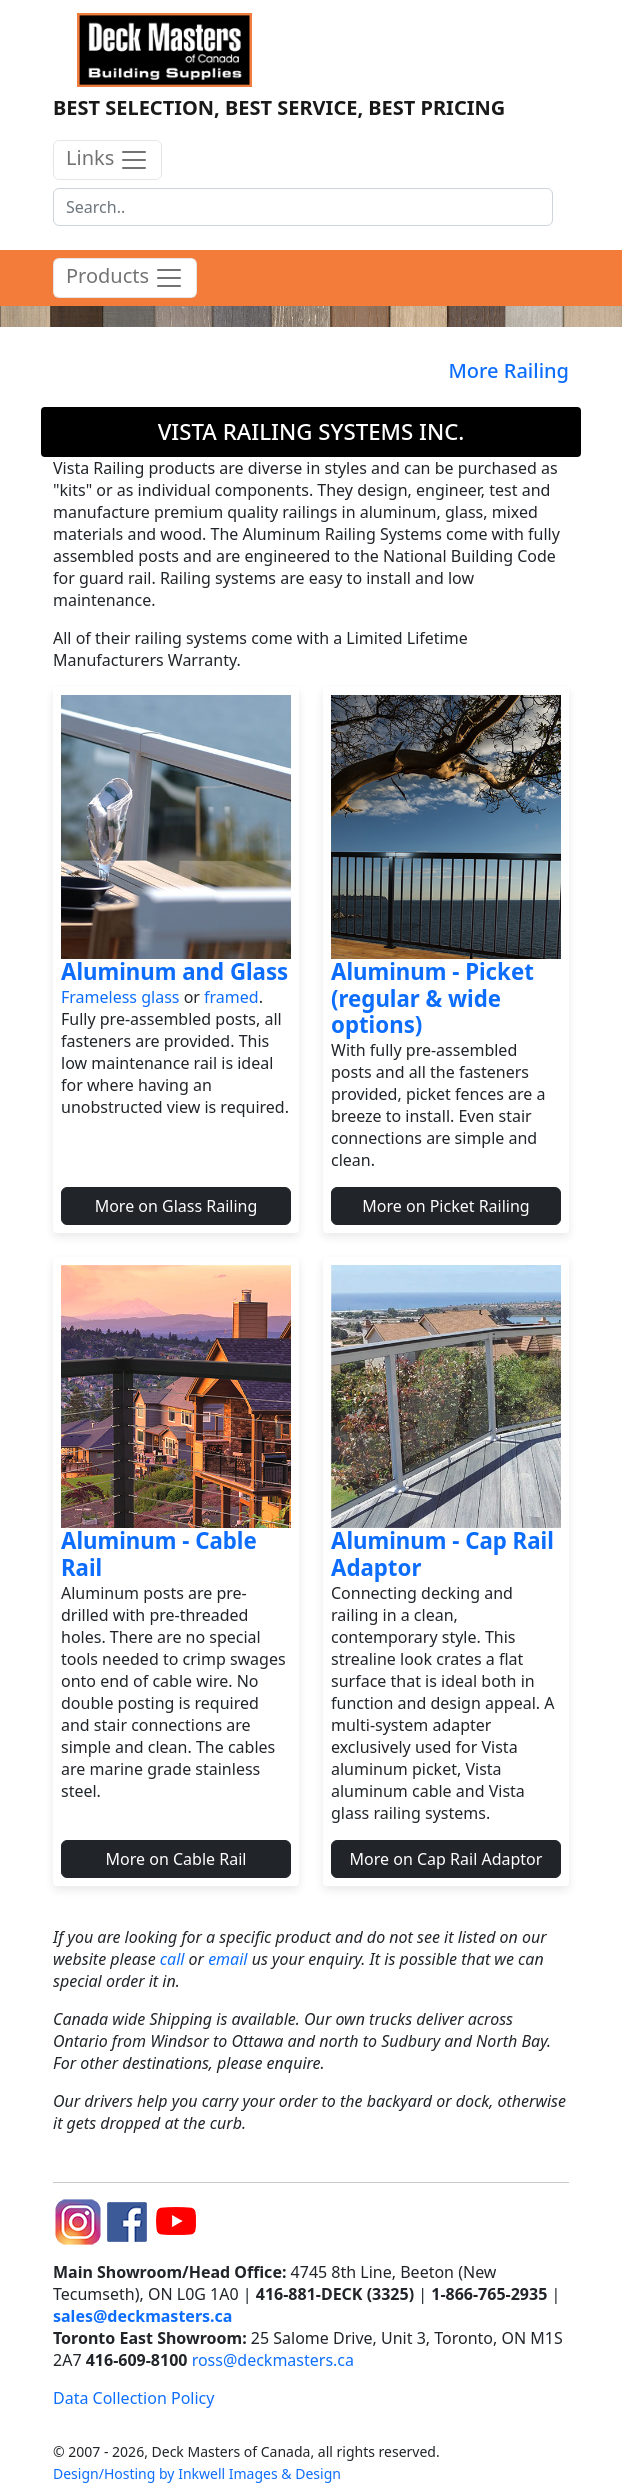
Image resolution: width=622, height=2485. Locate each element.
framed (231, 997)
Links (107, 159)
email (227, 1959)
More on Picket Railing (445, 1206)
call (172, 1959)
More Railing (508, 370)
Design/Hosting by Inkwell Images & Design (197, 2473)
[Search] (303, 207)
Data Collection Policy (133, 2398)
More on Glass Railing (176, 1206)
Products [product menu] (125, 277)
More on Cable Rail (176, 1859)
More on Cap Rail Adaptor (446, 1859)
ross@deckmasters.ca (273, 2360)
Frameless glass (120, 997)
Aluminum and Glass (174, 971)
